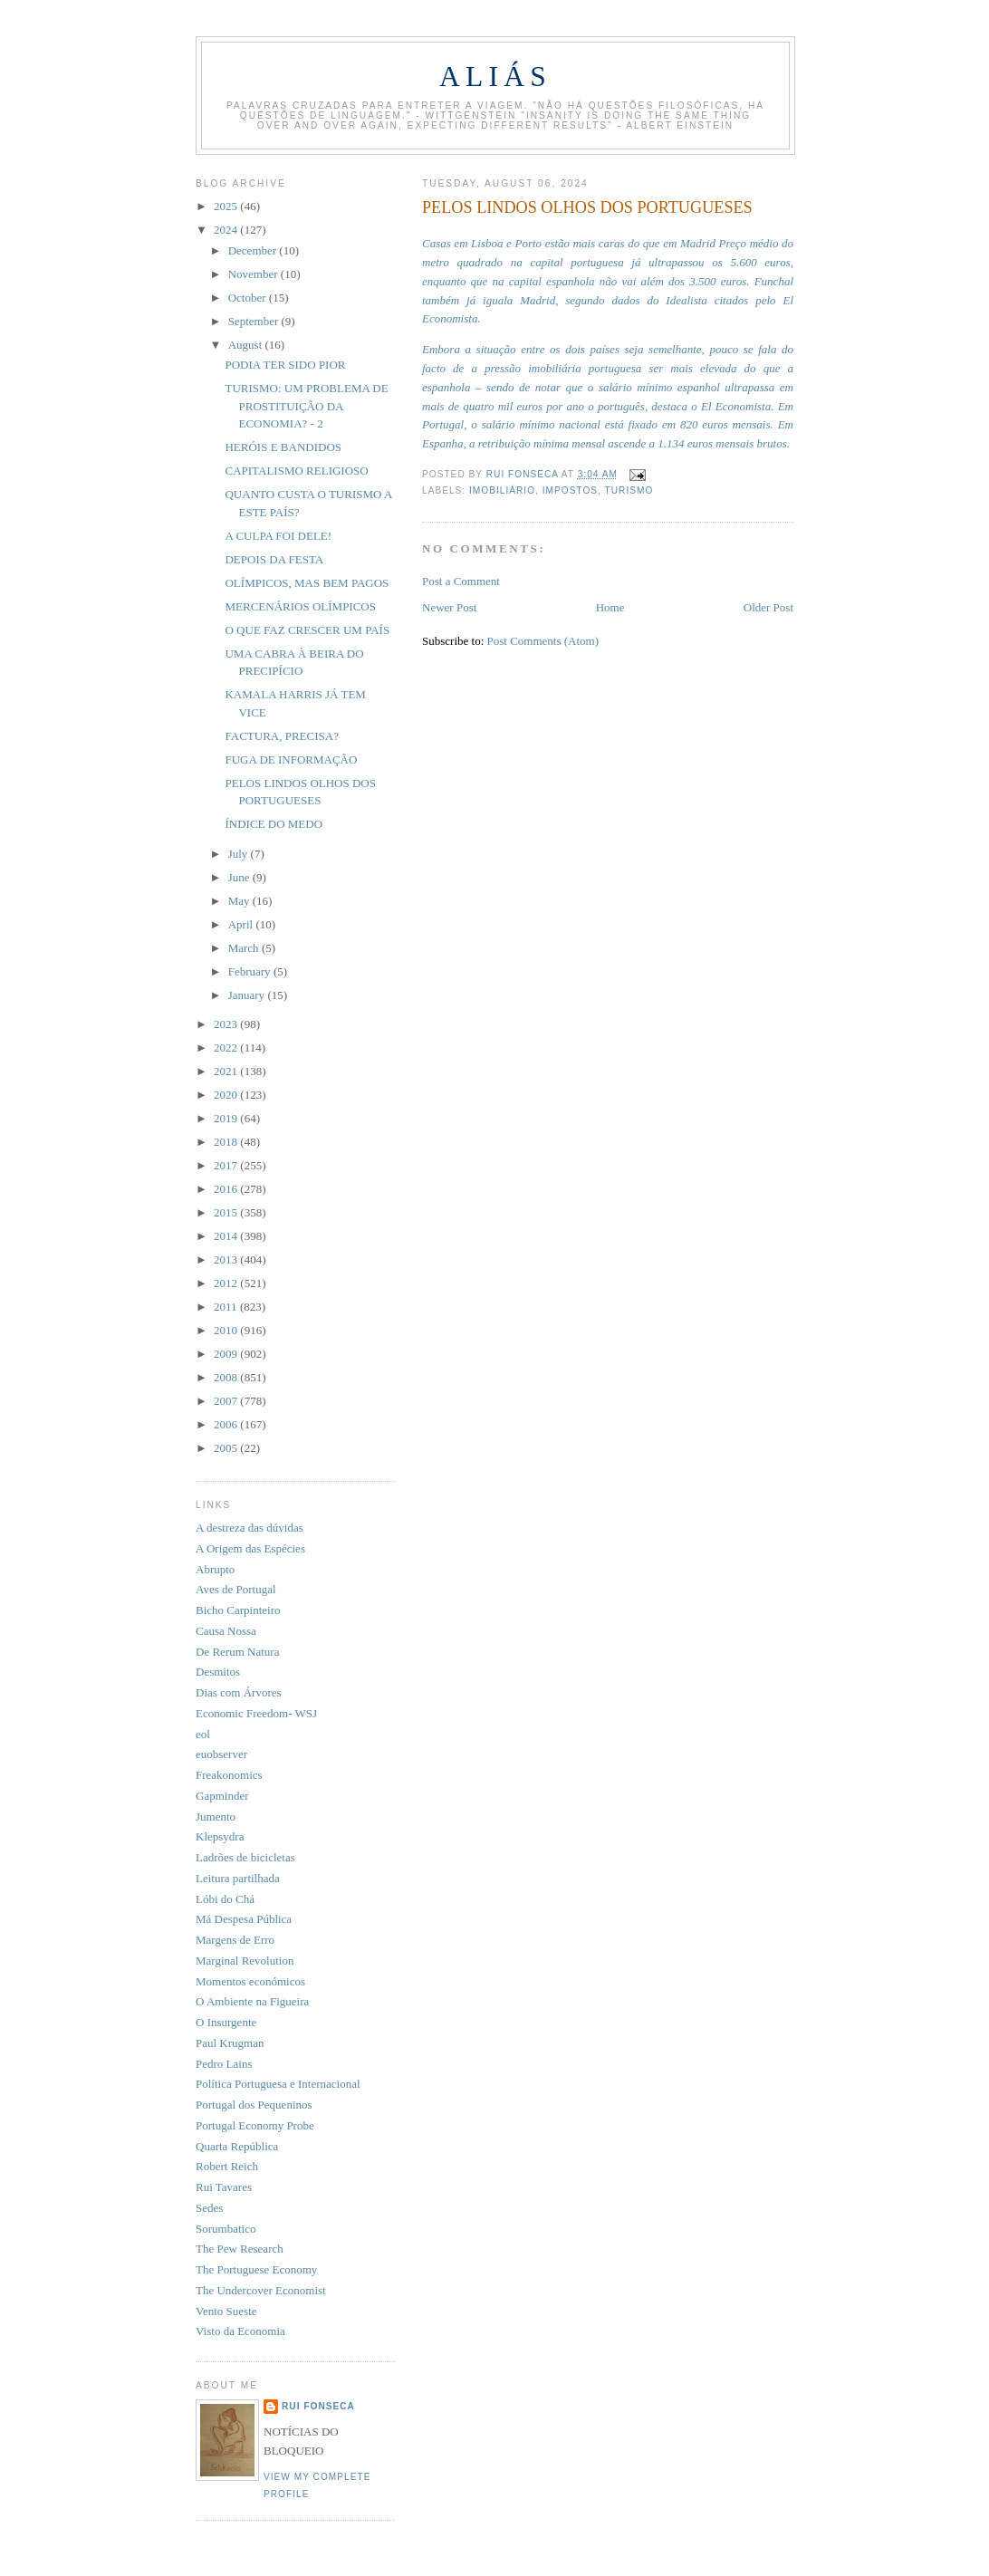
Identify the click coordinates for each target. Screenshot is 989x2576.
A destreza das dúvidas (249, 1527)
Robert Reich (227, 2166)
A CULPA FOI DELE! (278, 536)
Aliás (495, 76)
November (254, 274)
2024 (227, 229)
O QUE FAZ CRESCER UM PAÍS (307, 630)
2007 (227, 1401)
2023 (227, 1024)
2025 (227, 206)
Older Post (768, 607)
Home (610, 607)
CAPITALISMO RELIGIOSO (296, 470)
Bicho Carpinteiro (238, 1610)
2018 (227, 1142)
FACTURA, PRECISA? (281, 736)
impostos (570, 490)
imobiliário (502, 490)
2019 (227, 1118)
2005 (227, 1448)
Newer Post (449, 607)
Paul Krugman (230, 2043)
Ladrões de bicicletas (245, 1857)
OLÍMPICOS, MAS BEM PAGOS (307, 583)
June (240, 877)
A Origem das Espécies (250, 1548)
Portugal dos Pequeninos (254, 2104)
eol (203, 1734)
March (245, 948)
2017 (227, 1165)
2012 (227, 1283)
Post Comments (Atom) (543, 641)
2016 (227, 1189)
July (239, 853)
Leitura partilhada (238, 1878)
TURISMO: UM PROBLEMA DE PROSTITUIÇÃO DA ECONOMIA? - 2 (306, 405)
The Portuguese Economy (256, 2269)
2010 (227, 1330)
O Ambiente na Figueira (252, 2001)
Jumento (215, 1816)
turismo (629, 490)
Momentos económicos (250, 1981)
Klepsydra (220, 1836)
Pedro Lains (224, 2064)
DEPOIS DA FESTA (274, 559)
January (248, 995)
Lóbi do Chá (225, 1899)
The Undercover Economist (261, 2290)
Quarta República (237, 2146)
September (255, 321)
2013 (227, 1259)
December (254, 250)
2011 (227, 1306)
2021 (227, 1071)
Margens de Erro (235, 1939)
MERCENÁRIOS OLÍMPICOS (300, 606)
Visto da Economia (240, 2331)
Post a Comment (461, 581)
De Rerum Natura (237, 1651)
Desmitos (218, 1671)
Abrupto (215, 1569)
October (248, 297)
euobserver (221, 1754)
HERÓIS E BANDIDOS (283, 447)
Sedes (209, 2208)
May (240, 901)
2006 (227, 1424)
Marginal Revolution (244, 1960)
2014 (227, 1236)
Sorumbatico (225, 2228)
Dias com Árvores (239, 1692)
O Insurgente (226, 2022)
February (251, 971)
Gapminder (222, 1795)
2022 (227, 1047)
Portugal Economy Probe (255, 2125)
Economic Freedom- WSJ (256, 1713)
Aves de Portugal (236, 1589)
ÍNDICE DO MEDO (273, 824)
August (246, 344)
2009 (227, 1353)
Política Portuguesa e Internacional (278, 2084)
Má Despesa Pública (244, 1919)
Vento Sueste (226, 2311)
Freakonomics (229, 1775)
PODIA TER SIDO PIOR (285, 364)
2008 (227, 1377)
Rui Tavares (224, 2187)
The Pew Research (239, 2248)
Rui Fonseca (318, 2406)
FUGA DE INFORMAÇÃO (291, 759)
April (242, 924)
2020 (227, 1094)
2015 (227, 1212)
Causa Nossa (226, 1631)
